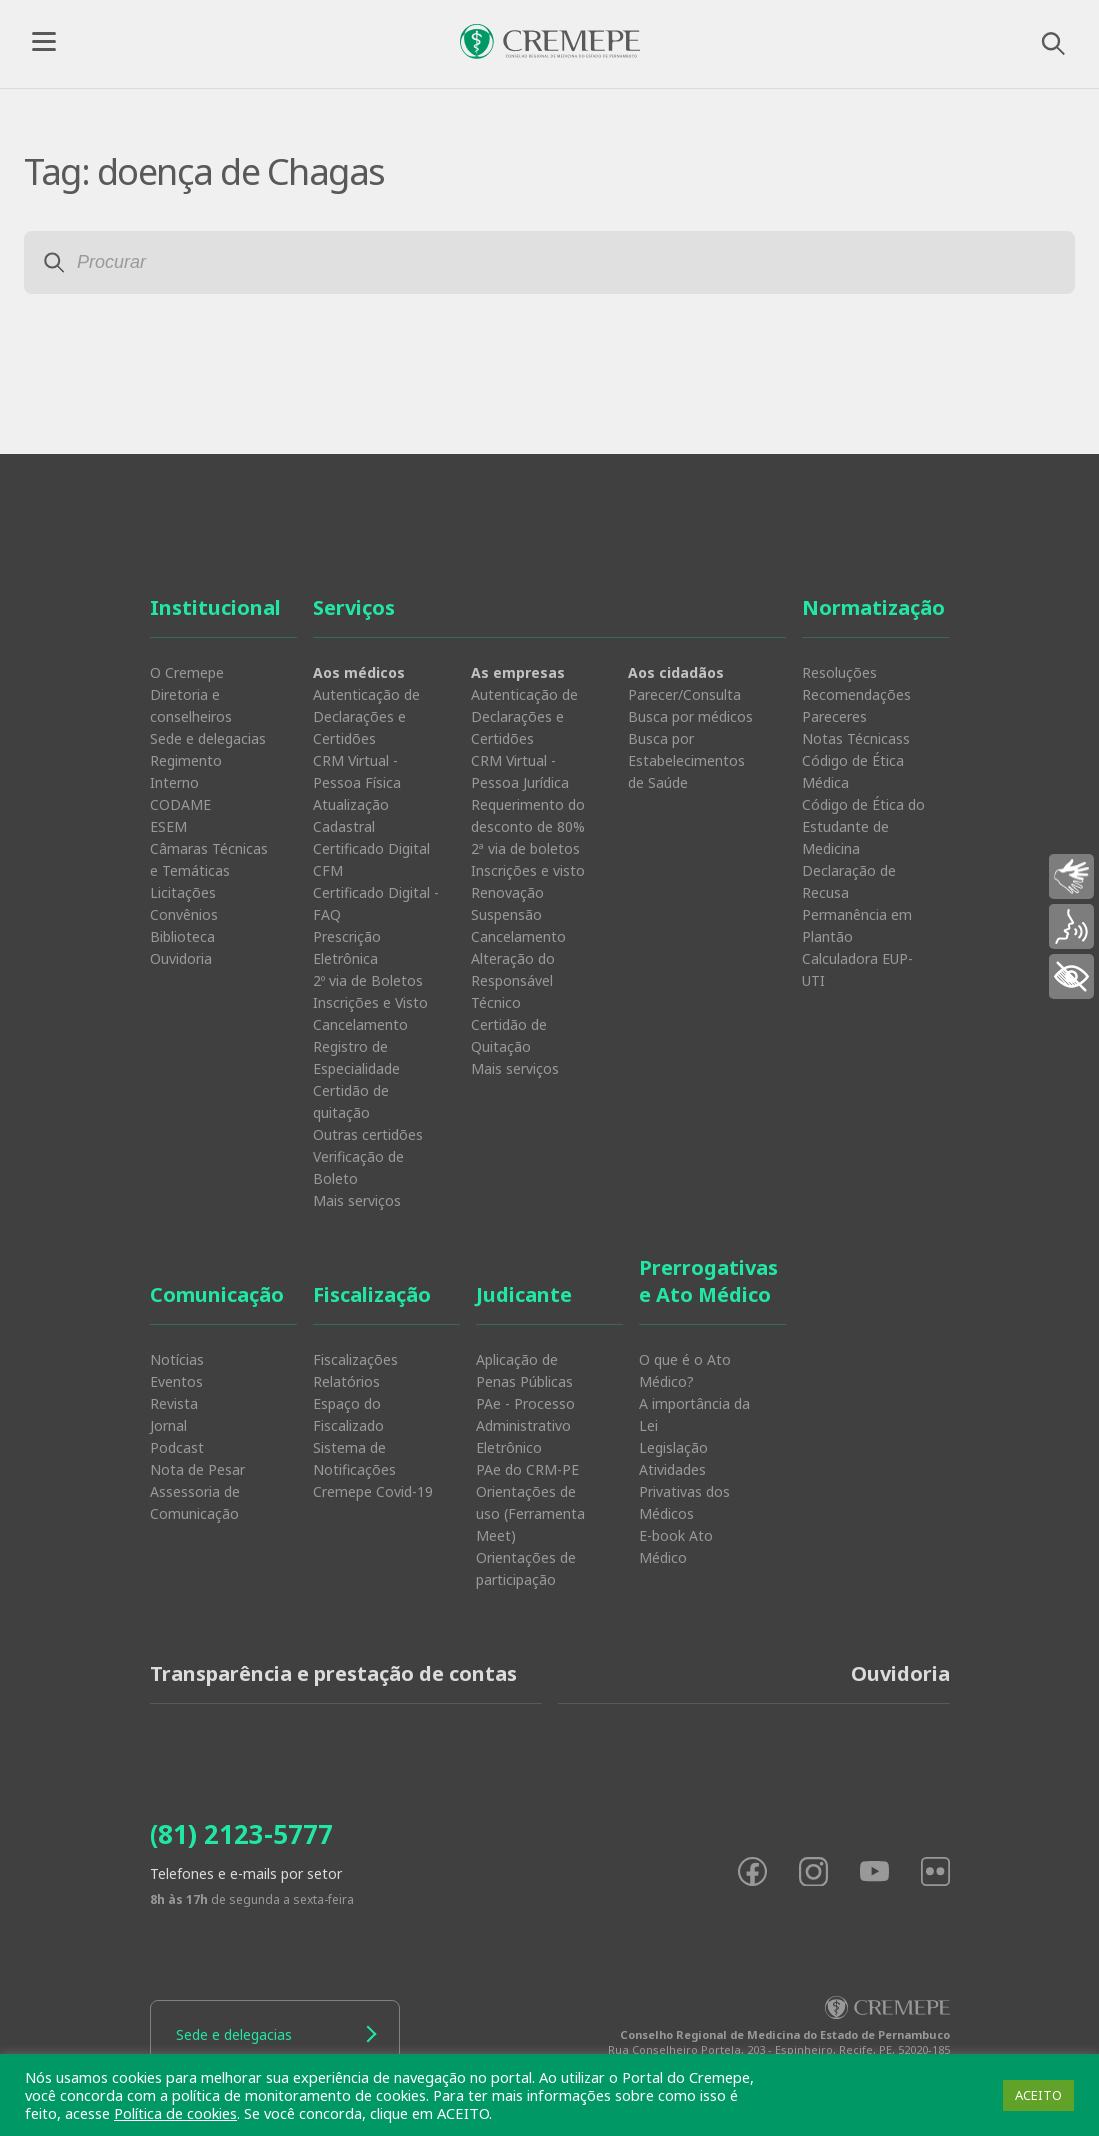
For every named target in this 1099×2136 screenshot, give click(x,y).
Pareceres (834, 716)
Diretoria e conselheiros (191, 705)
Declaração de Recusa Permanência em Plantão (857, 903)
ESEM (168, 826)
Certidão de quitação (351, 1101)
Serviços (354, 607)
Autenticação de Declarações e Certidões (366, 716)
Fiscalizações (355, 1359)
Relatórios (346, 1381)
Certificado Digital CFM (371, 859)
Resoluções (839, 672)
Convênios (184, 914)
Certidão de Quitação (509, 1035)
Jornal (168, 1425)
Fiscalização (372, 1294)
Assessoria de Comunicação (195, 1502)
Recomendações (856, 694)
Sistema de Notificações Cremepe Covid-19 (373, 1469)
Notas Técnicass (856, 738)
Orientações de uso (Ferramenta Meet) (530, 1513)
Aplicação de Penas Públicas (524, 1370)
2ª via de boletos (525, 848)
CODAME (180, 804)
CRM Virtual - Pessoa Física (357, 771)
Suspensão (506, 914)
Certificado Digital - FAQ (376, 903)
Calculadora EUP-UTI (857, 969)
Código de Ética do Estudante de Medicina (863, 826)
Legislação (673, 1447)
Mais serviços (357, 1200)
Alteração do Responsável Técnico (513, 980)
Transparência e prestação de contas (333, 1673)
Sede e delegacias (208, 738)
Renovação (507, 892)
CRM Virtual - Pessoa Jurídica (520, 771)
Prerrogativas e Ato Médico (708, 1281)
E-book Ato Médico (676, 1546)
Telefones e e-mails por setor (246, 1873)
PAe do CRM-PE (527, 1469)
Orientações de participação (526, 1568)
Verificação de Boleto (358, 1167)
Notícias (177, 1359)
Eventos (176, 1381)
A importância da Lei (694, 1414)
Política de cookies (175, 2113)
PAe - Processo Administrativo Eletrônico (525, 1425)
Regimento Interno (186, 771)
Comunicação (217, 1294)
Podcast (177, 1447)
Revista (174, 1403)
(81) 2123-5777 (241, 1834)
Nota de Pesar (197, 1469)
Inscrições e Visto (370, 1002)
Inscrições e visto (528, 870)
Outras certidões (368, 1134)
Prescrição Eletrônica (347, 947)
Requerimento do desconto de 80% (528, 815)
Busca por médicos (690, 716)
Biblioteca (182, 936)
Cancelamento (360, 1024)
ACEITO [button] (1038, 2095)
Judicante (524, 1294)
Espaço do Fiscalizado (348, 1414)
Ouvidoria (181, 958)
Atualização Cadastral (351, 815)
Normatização (873, 607)
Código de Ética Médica (853, 771)
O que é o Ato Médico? (685, 1370)
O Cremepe (187, 672)
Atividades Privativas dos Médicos (684, 1491)
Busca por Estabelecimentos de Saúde (686, 760)
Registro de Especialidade (356, 1057)
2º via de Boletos (368, 980)
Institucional (215, 607)
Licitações (183, 892)
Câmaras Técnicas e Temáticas (209, 859)
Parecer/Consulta (684, 694)
